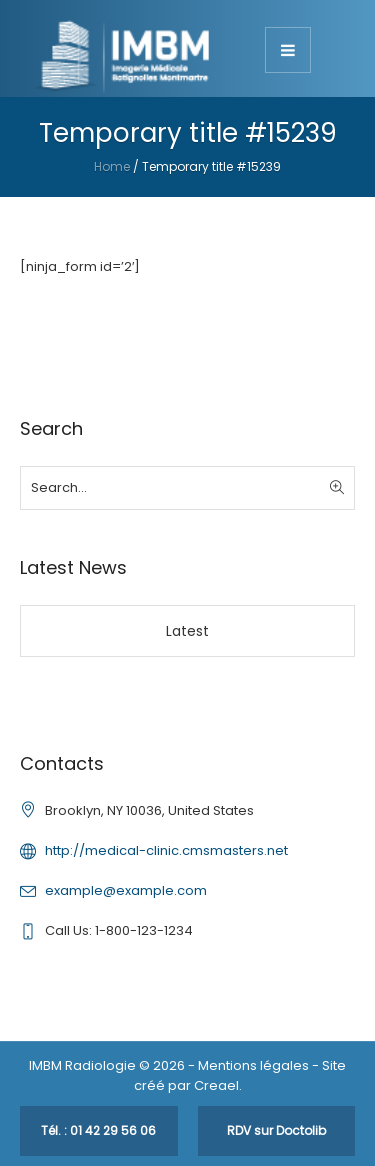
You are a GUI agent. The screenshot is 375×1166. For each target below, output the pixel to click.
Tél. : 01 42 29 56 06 (98, 1130)
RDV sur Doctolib (276, 1130)
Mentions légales (253, 1065)
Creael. (218, 1085)
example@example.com (126, 890)
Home (112, 166)
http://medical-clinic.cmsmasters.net (166, 850)
